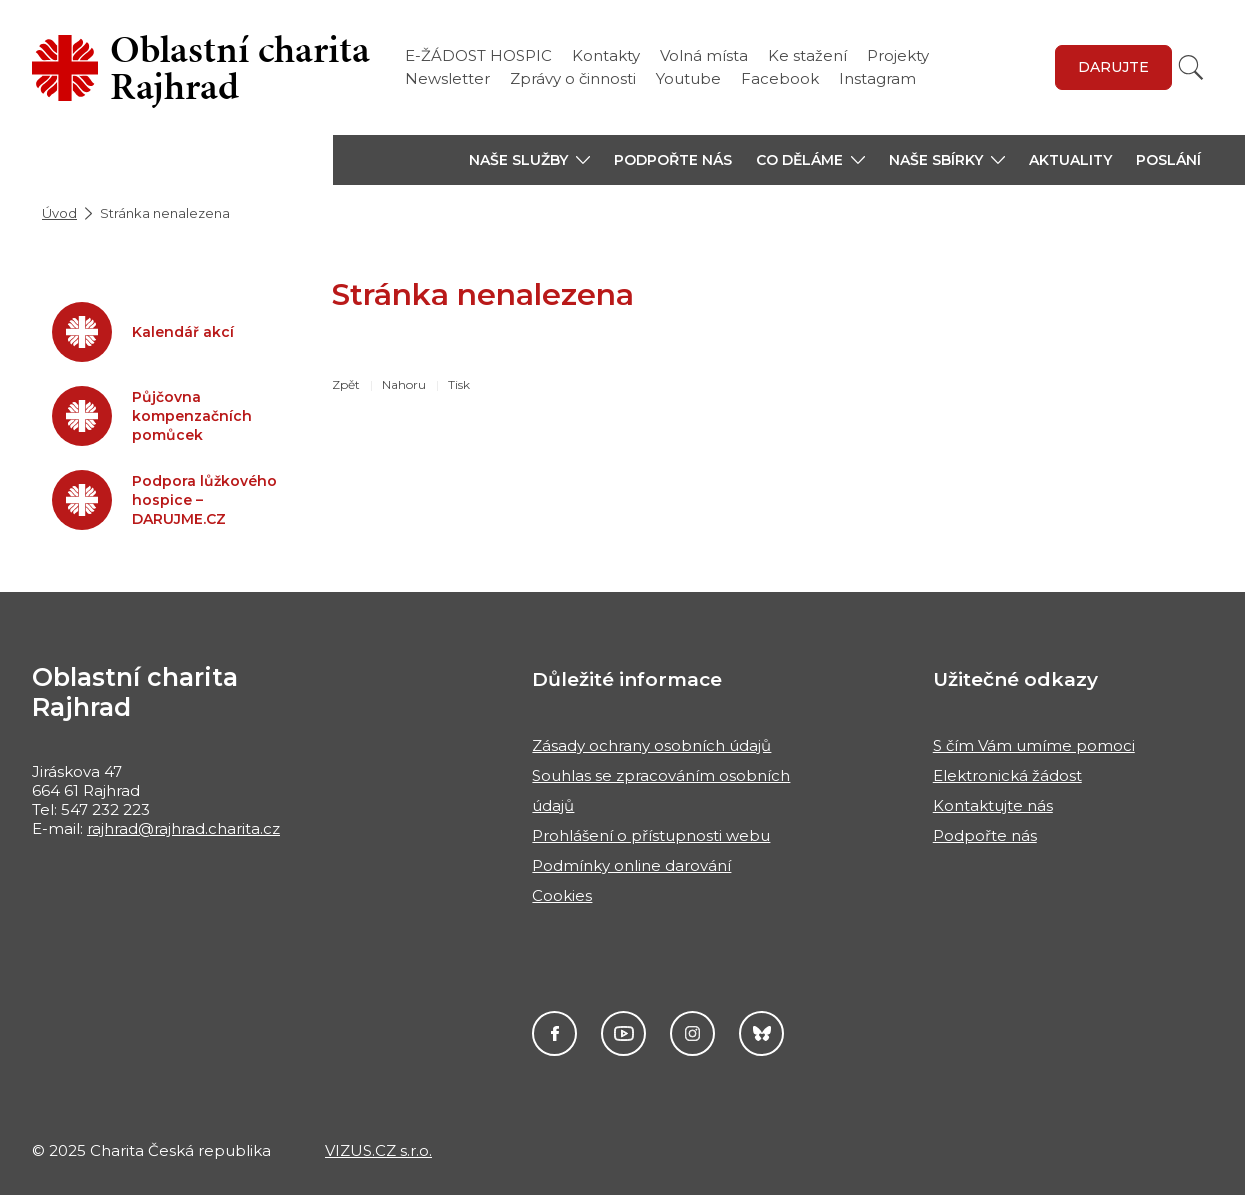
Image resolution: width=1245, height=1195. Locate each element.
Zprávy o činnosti (573, 78)
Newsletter (447, 78)
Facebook (780, 78)
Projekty (898, 55)
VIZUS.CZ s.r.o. (378, 1150)
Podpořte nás (673, 160)
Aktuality (1070, 160)
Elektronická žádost (1007, 775)
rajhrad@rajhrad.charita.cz (183, 828)
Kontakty (606, 55)
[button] (529, 160)
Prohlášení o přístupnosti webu (651, 835)
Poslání (1168, 160)
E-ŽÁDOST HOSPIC (478, 55)
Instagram (877, 78)
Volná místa (704, 55)
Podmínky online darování (631, 865)
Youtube (688, 78)
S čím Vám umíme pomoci (1034, 745)
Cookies (562, 895)
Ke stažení (807, 55)
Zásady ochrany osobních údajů (651, 745)
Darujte (1113, 67)
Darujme (761, 1033)
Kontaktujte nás (993, 805)
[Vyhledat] (1191, 67)
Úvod (59, 213)
